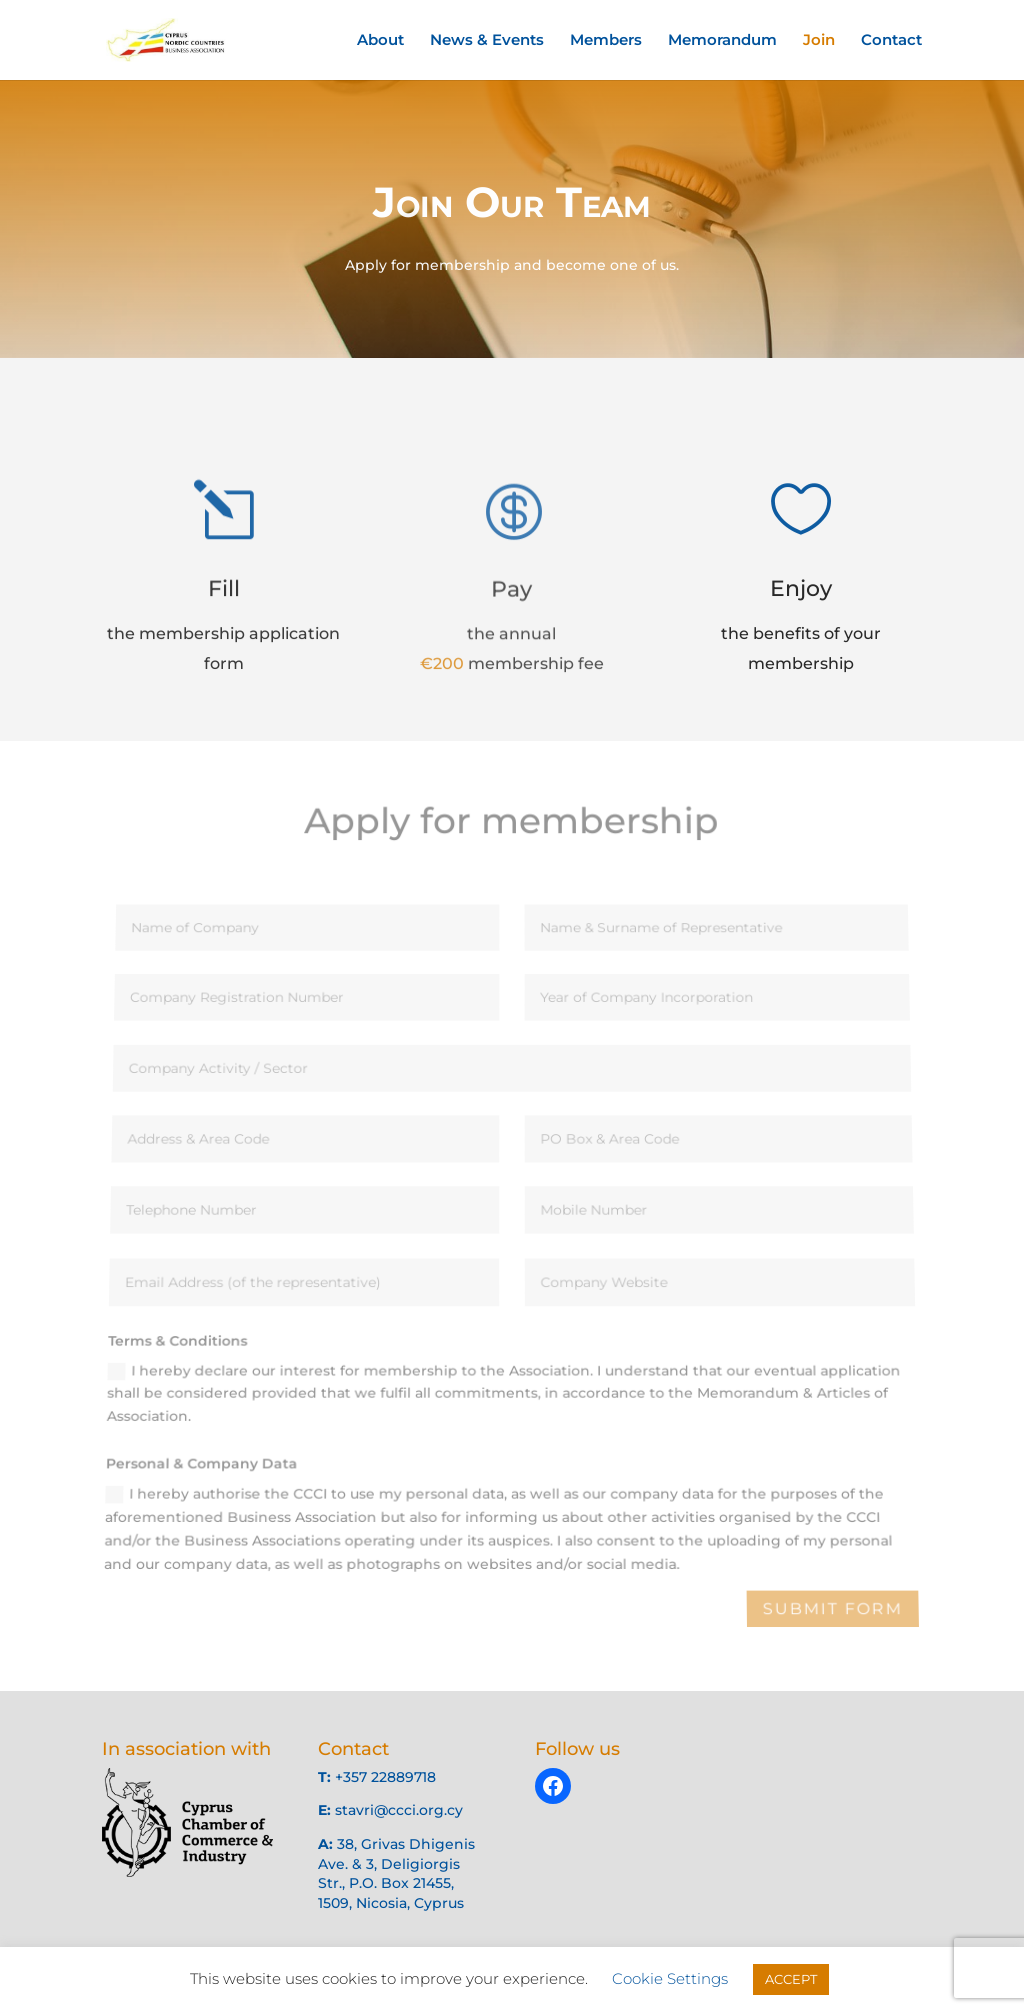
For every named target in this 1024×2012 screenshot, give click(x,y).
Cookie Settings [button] (670, 1978)
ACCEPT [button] (791, 1979)
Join (819, 41)
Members (606, 41)
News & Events (487, 41)
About (380, 41)
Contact (891, 41)
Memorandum (722, 41)
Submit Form (833, 1609)
